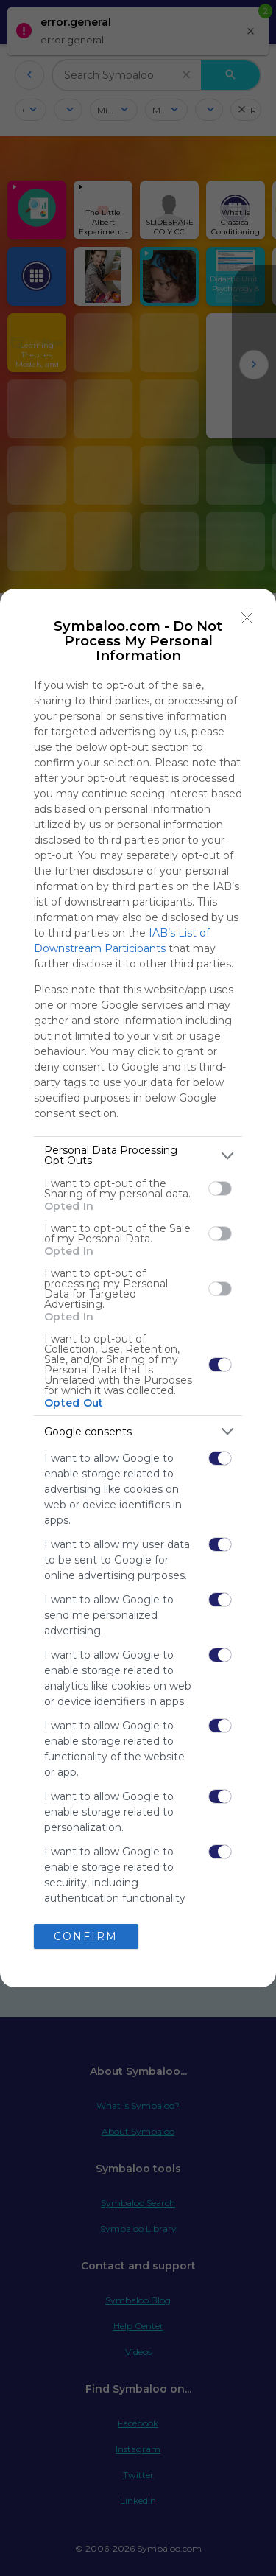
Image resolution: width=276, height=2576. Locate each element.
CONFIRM (86, 1936)
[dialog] (138, 1288)
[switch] (220, 1188)
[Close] (247, 617)
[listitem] (138, 1155)
